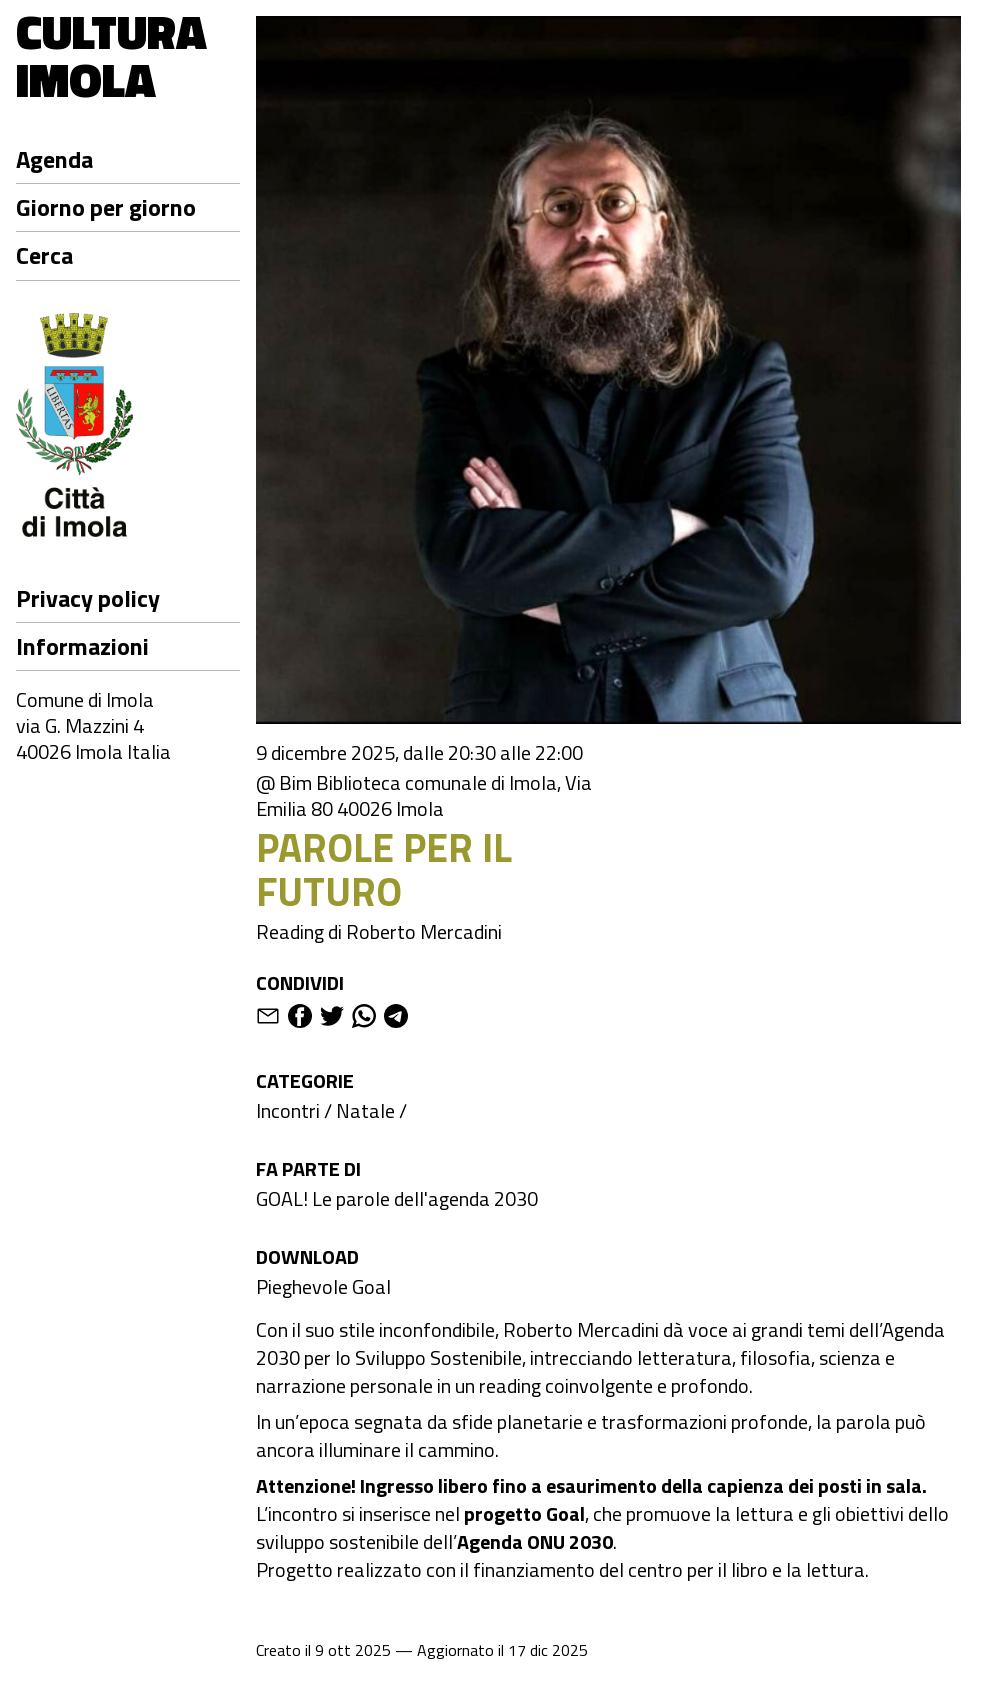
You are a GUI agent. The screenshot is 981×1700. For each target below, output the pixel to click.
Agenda (54, 159)
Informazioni (82, 646)
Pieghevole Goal (323, 1286)
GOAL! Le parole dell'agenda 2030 (397, 1198)
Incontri (288, 1110)
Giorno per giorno (106, 207)
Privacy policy (88, 598)
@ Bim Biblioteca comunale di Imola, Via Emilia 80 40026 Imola (424, 796)
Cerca (44, 255)
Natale (365, 1110)
